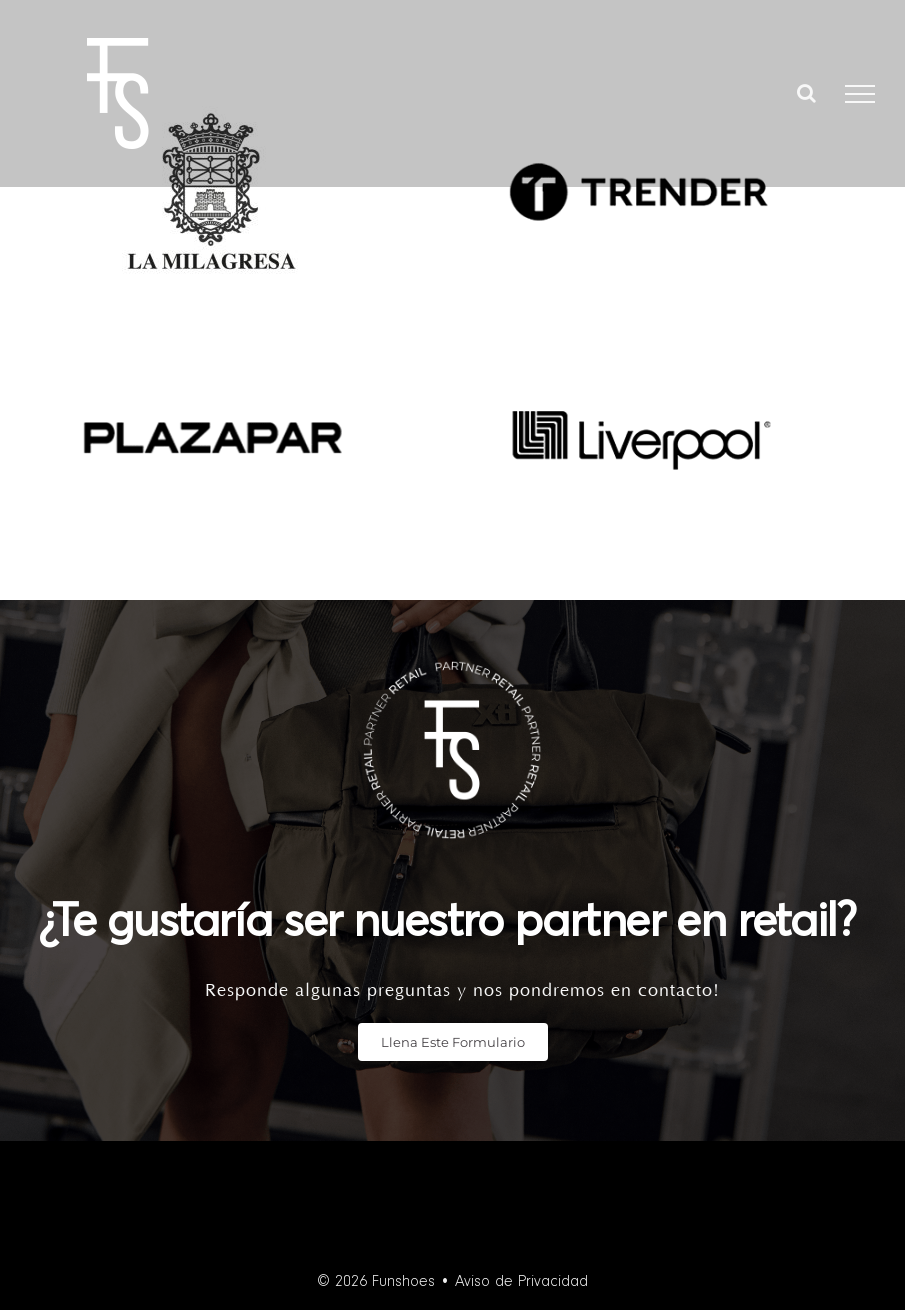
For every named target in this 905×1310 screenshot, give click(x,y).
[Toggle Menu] (860, 94)
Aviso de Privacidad (521, 1282)
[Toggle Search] (806, 93)
